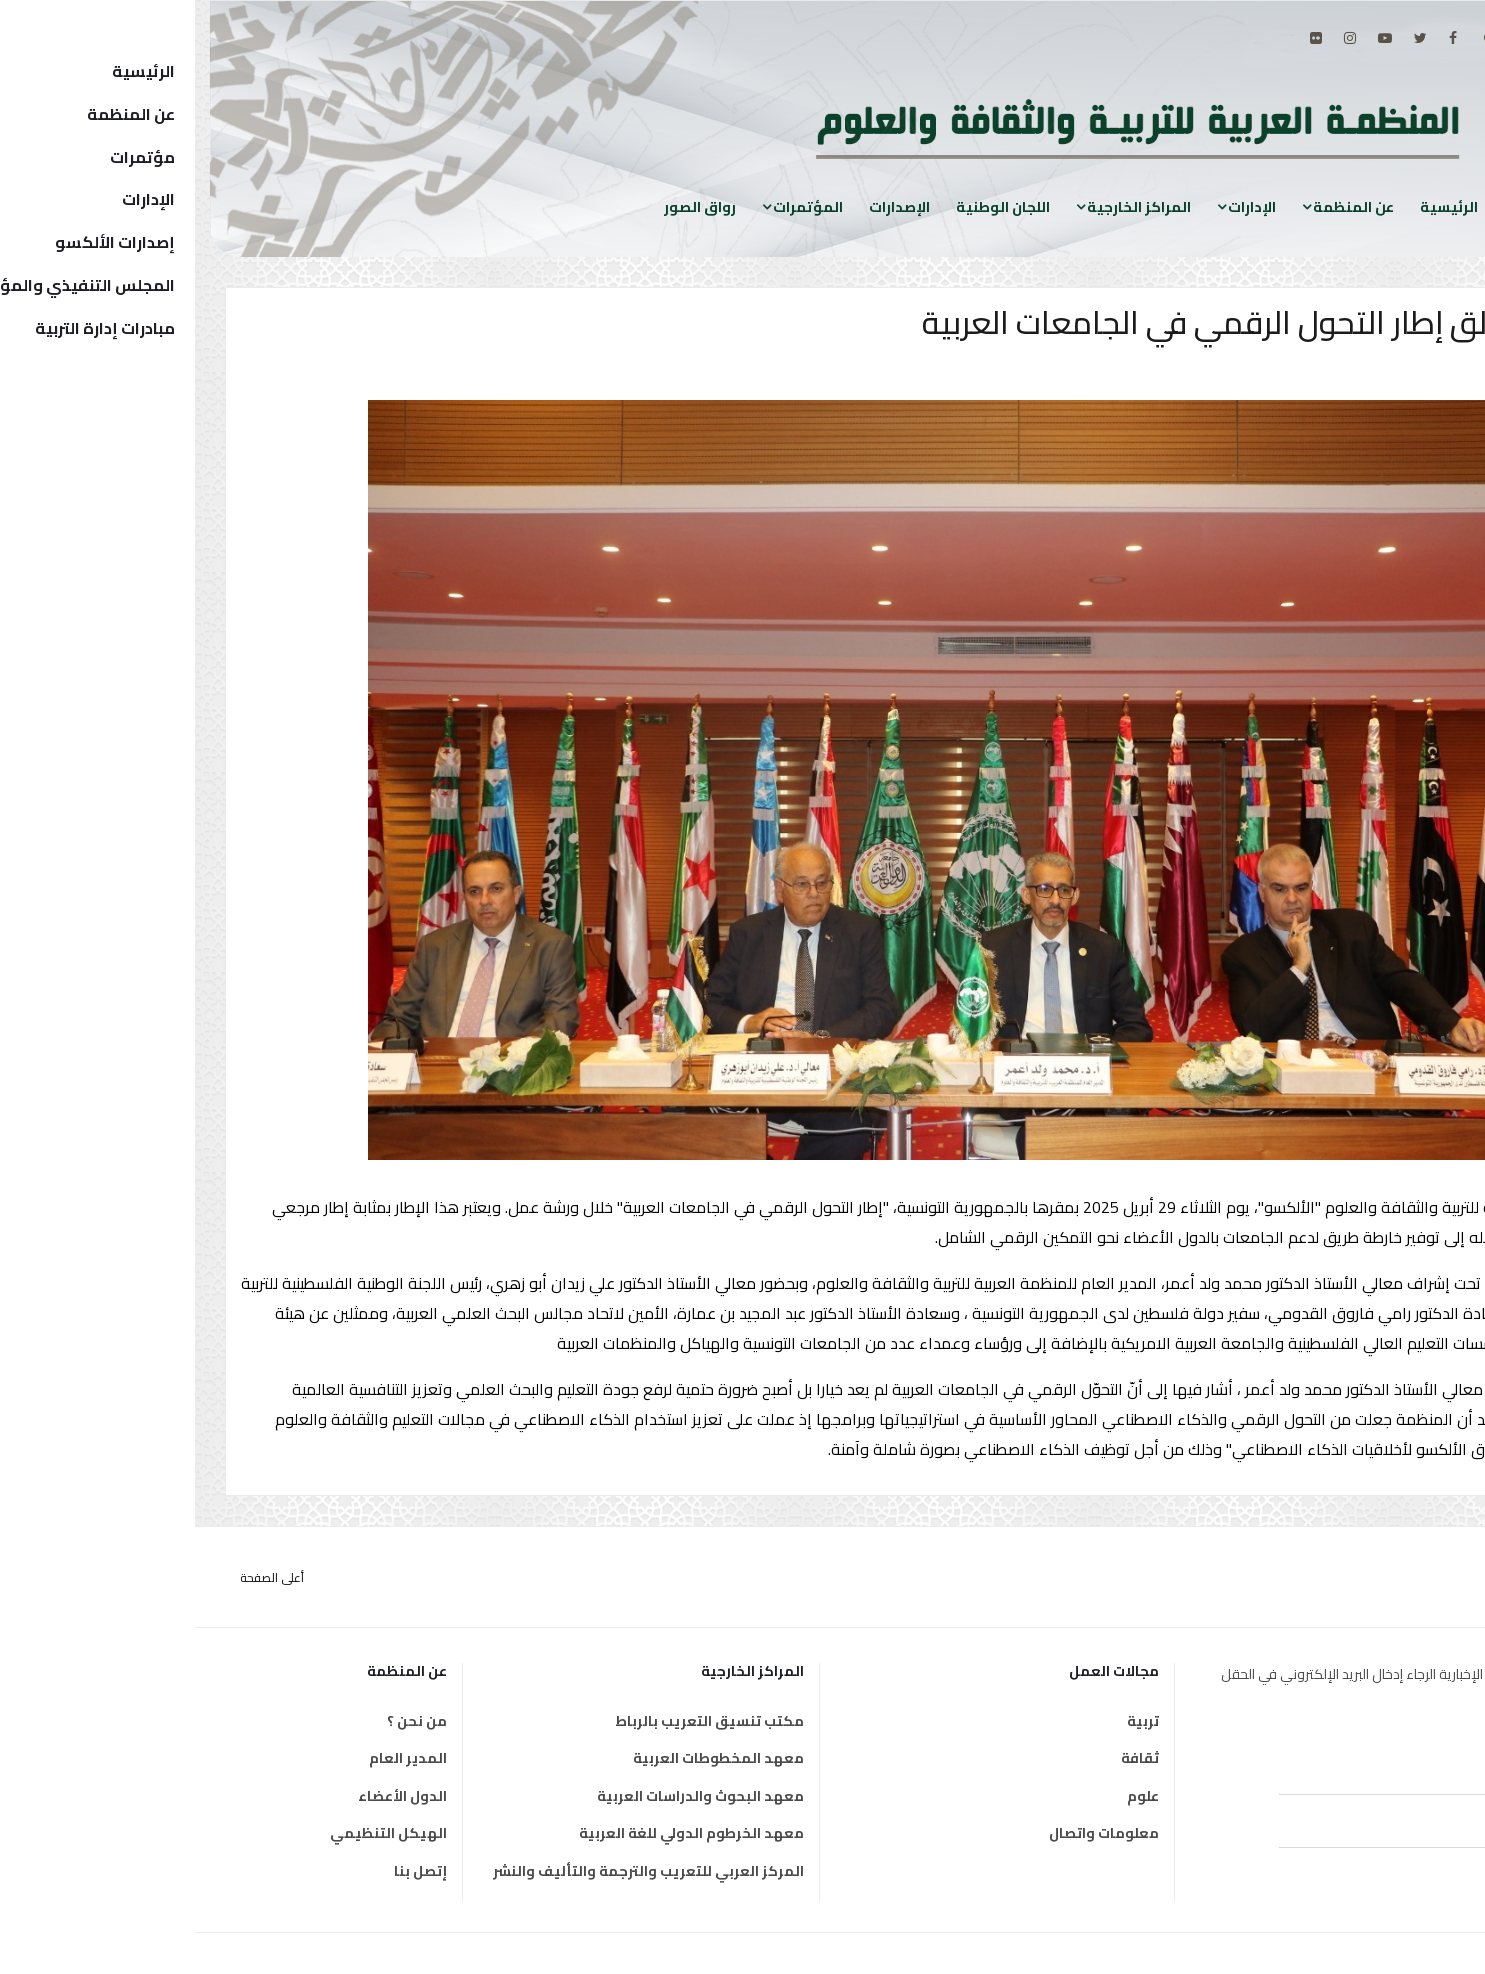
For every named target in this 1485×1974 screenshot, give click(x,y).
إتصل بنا (225, 1871)
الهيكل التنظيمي (193, 1833)
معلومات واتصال (909, 1833)
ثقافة (945, 1758)
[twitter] (1225, 38)
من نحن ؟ (222, 1721)
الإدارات (1057, 206)
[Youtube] (1190, 38)
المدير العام (213, 1758)
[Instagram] (1155, 38)
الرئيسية (1254, 206)
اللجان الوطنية (808, 206)
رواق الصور (505, 206)
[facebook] (1258, 38)
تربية (948, 1721)
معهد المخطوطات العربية (523, 1758)
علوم (948, 1796)
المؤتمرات (613, 206)
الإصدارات (704, 206)
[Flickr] (1121, 38)
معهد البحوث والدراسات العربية (505, 1796)
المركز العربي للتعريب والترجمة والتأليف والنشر (453, 1871)
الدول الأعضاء (207, 1796)
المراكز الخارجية (944, 206)
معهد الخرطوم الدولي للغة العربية (496, 1833)
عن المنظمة (1158, 206)
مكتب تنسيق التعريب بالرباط (514, 1721)
